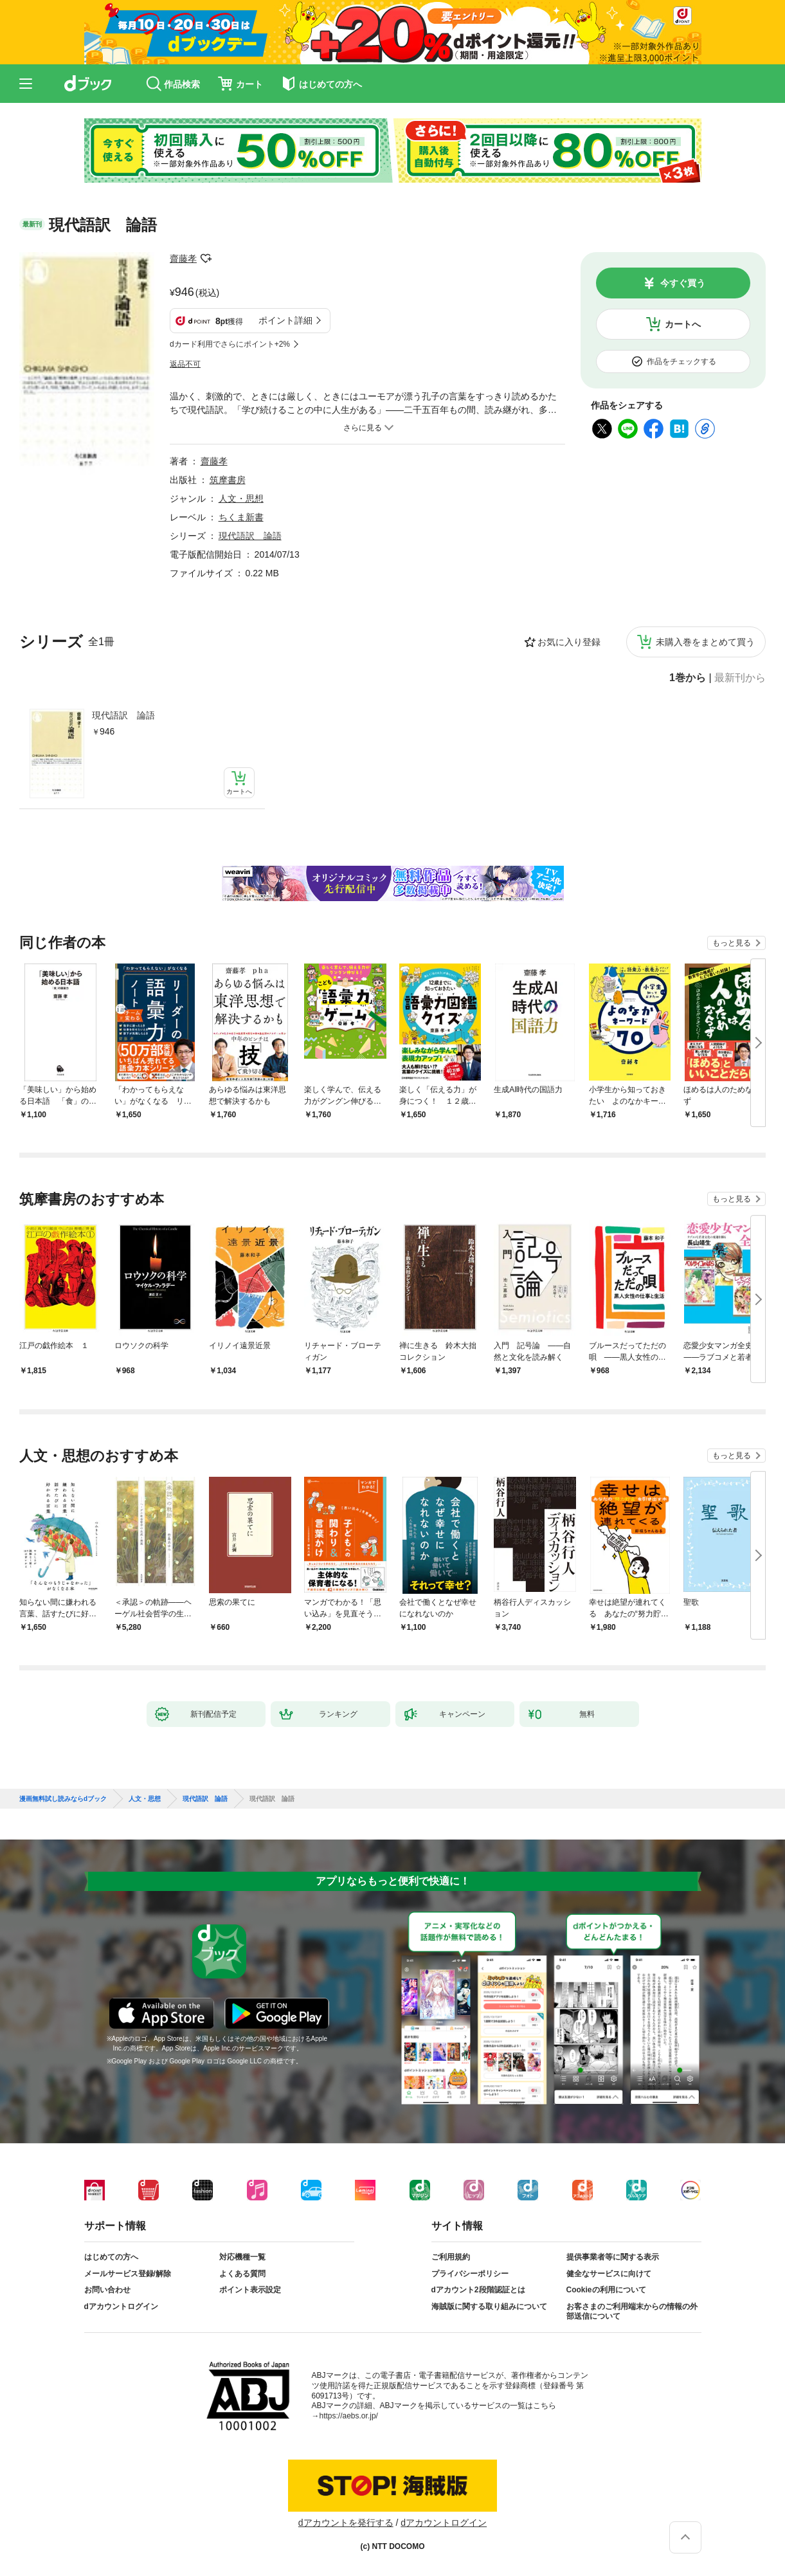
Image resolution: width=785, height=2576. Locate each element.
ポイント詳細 (285, 320)
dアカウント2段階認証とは (478, 2289)
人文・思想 (241, 498)
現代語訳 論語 (123, 715)
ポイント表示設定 (250, 2289)
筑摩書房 (228, 480)
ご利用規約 (450, 2256)
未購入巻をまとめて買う (705, 642)
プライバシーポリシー (470, 2273)
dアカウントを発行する (345, 2522)
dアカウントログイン (121, 2306)
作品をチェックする (681, 361)
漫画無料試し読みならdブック (63, 1799)
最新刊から (740, 678)
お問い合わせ (107, 2289)
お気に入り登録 (568, 642)
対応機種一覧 (242, 2256)
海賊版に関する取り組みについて (489, 2306)
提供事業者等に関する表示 (612, 2256)
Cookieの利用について (606, 2289)
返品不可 (185, 364)
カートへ (683, 324)
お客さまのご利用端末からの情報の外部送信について (632, 2311)
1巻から (687, 678)
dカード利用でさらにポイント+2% (230, 344)
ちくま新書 (241, 517)
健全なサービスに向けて (608, 2273)
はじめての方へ (111, 2256)
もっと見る (731, 942)
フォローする (205, 258)
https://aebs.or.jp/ (349, 2415)
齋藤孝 (183, 258)
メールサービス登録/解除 (127, 2273)
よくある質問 (242, 2273)
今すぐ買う (682, 283)
